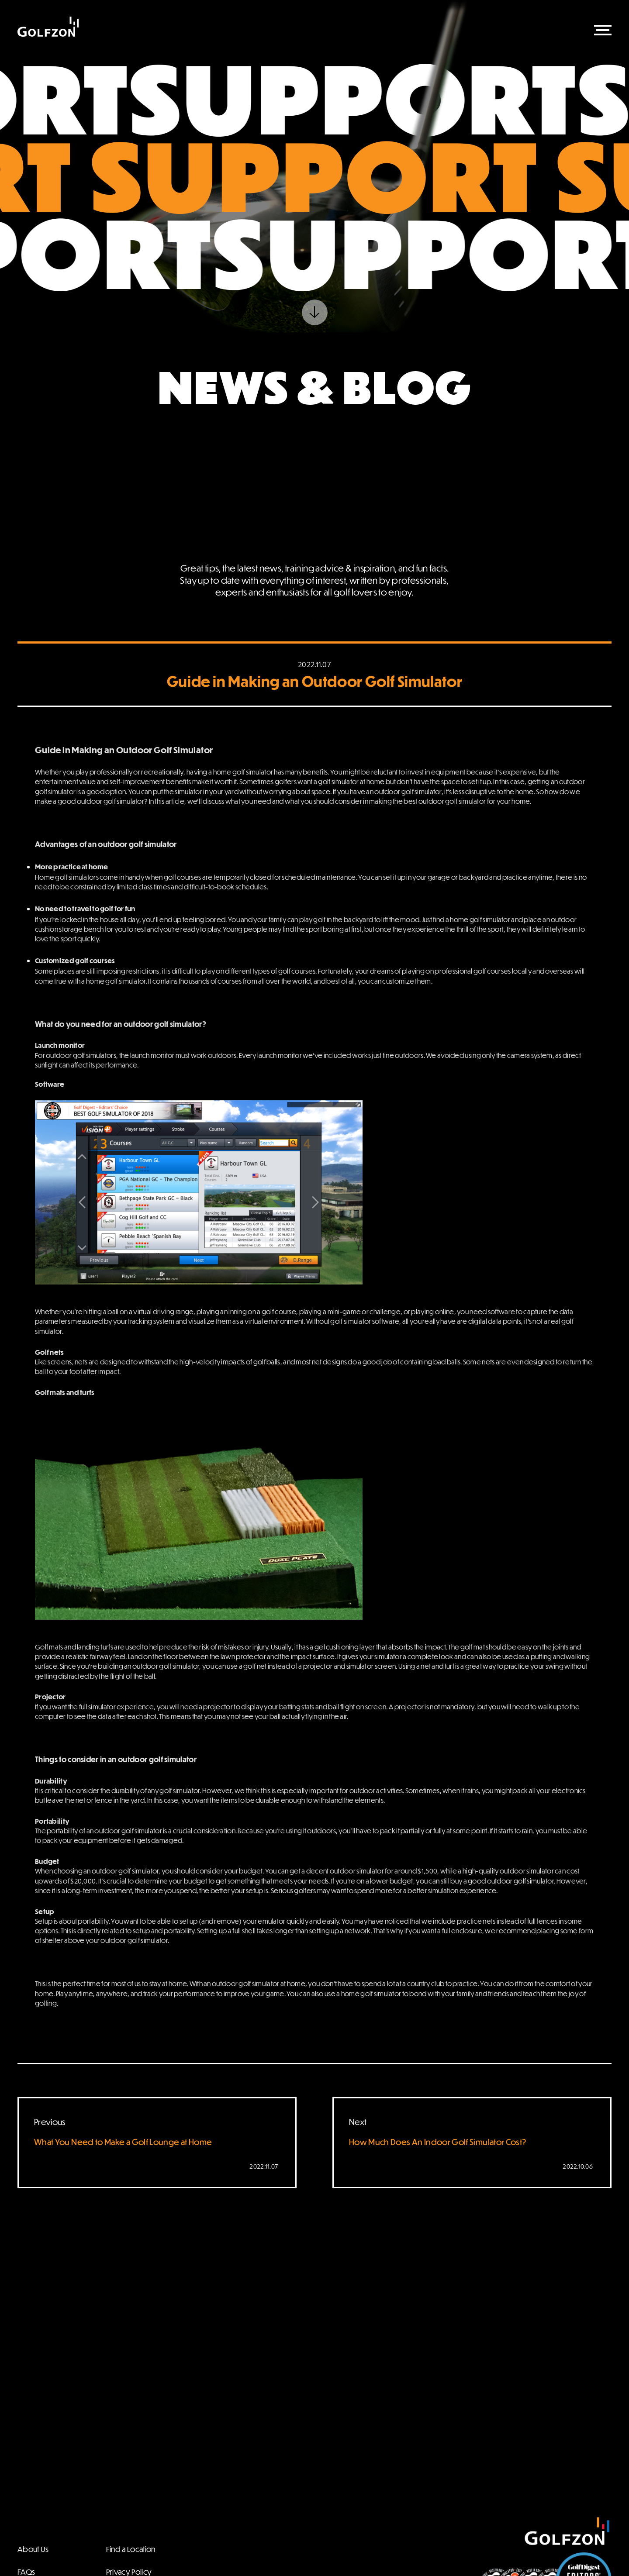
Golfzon (48, 27)
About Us (33, 2549)
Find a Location (131, 2549)
